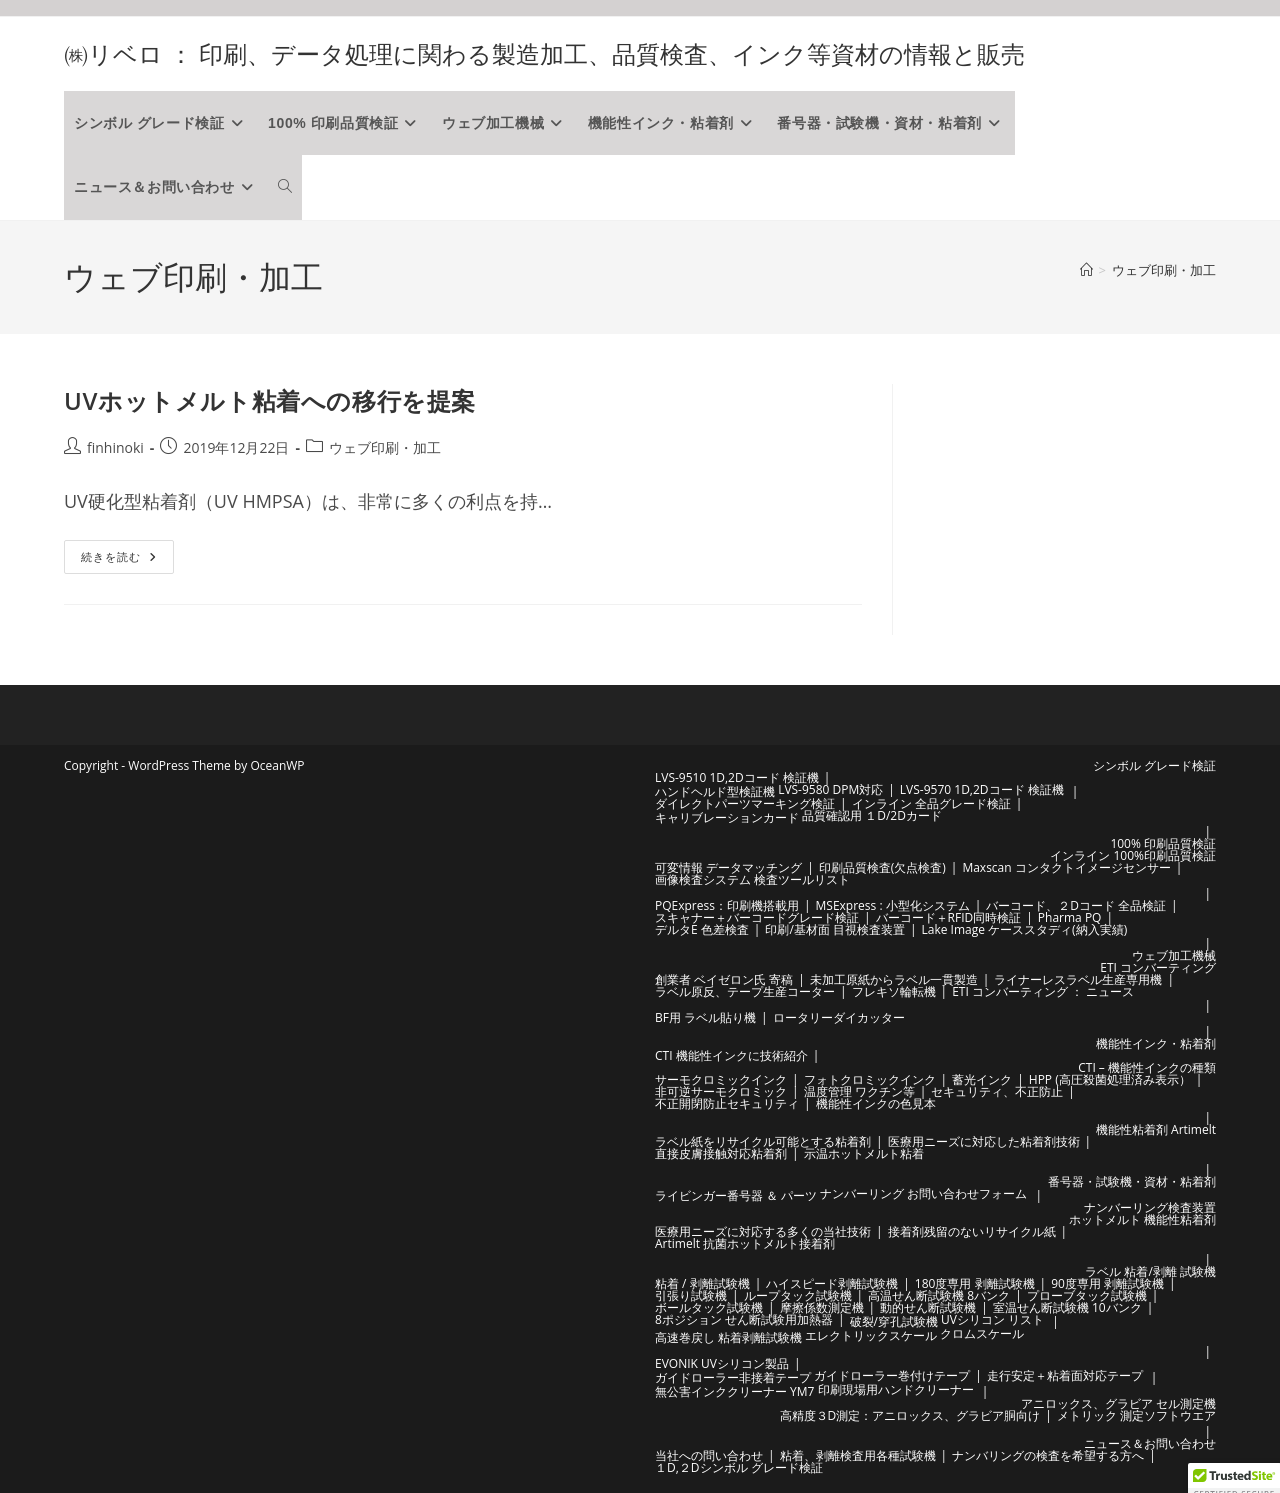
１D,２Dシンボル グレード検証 (739, 1467)
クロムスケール (982, 1333)
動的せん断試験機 (928, 1307)
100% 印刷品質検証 (1163, 843)
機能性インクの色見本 (876, 1103)
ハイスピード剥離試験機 (832, 1283)
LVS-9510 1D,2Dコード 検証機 (737, 777)
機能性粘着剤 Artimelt (1156, 1129)
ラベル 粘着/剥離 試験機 (1150, 1271)
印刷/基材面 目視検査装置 (835, 929)
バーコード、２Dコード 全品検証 (1076, 905)
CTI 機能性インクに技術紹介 (731, 1055)
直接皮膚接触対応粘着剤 (721, 1153)
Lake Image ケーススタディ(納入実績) (1025, 929)
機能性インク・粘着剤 (1156, 1043)
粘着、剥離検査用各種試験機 (858, 1455)
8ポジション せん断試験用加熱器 (744, 1319)
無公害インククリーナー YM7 (734, 1391)
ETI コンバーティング (1158, 967)
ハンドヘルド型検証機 (715, 791)
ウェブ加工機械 (1174, 955)
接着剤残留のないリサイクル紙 (972, 1231)
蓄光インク (982, 1079)
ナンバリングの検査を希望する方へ (1048, 1455)
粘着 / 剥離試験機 (702, 1283)
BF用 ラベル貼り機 (705, 1017)
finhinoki (115, 447)
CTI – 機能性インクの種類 (1147, 1067)
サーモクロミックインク (721, 1079)
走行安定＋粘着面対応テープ (1065, 1375)
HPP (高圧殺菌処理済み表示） (1110, 1079)
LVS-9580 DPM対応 (830, 789)
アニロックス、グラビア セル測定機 (1118, 1403)
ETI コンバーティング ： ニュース (1043, 991)
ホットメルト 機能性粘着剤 (1142, 1219)
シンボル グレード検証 (1154, 765)
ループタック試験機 (798, 1295)
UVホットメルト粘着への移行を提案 (270, 400)
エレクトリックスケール (871, 1335)
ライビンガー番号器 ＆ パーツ (736, 1195)
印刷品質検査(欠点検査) (882, 867)
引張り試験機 (691, 1295)
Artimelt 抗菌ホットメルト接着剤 (745, 1243)
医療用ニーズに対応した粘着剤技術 (984, 1141)
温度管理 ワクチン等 (859, 1091)
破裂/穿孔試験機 (894, 1321)
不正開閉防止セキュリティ (727, 1103)
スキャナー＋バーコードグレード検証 (757, 917)
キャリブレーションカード (727, 817)
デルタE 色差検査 (702, 929)
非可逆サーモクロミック (721, 1091)
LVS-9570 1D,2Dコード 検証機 (982, 789)
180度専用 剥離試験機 (975, 1283)
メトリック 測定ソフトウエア (1136, 1415)
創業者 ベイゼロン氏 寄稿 (724, 979)
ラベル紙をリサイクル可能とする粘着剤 (763, 1141)
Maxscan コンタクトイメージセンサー (1066, 867)
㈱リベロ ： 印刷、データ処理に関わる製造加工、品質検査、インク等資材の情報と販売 (544, 53)
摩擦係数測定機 (822, 1307)
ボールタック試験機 (709, 1307)
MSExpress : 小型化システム (893, 905)
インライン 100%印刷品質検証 (1133, 855)
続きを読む (121, 560)
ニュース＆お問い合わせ (1150, 1443)
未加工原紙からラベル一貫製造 (894, 979)
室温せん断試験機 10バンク (1067, 1307)
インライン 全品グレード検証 (931, 803)
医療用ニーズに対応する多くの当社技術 (763, 1231)
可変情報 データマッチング (728, 867)
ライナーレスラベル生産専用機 (1078, 979)
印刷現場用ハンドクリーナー (896, 1389)
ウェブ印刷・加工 (1164, 270)
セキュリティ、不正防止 (997, 1091)
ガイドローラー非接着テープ (733, 1377)
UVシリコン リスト (992, 1319)
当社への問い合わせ (709, 1455)
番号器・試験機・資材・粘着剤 (1132, 1181)
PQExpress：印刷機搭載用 (727, 905)
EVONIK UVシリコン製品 (722, 1363)
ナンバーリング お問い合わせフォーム (923, 1193)
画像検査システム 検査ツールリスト (752, 879)
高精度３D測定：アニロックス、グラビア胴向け (910, 1415)
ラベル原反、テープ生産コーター (745, 991)
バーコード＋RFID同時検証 (949, 917)
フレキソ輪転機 (894, 991)
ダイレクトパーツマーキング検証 (745, 803)
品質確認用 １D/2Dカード (872, 815)
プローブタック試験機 (1087, 1295)
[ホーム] (1086, 270)
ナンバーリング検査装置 (1150, 1207)
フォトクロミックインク (870, 1079)
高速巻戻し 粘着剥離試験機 (728, 1337)
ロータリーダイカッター (839, 1017)
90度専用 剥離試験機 (1107, 1283)
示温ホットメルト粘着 (864, 1153)
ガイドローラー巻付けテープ (892, 1375)
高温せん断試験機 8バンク (939, 1295)
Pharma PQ (1070, 917)
